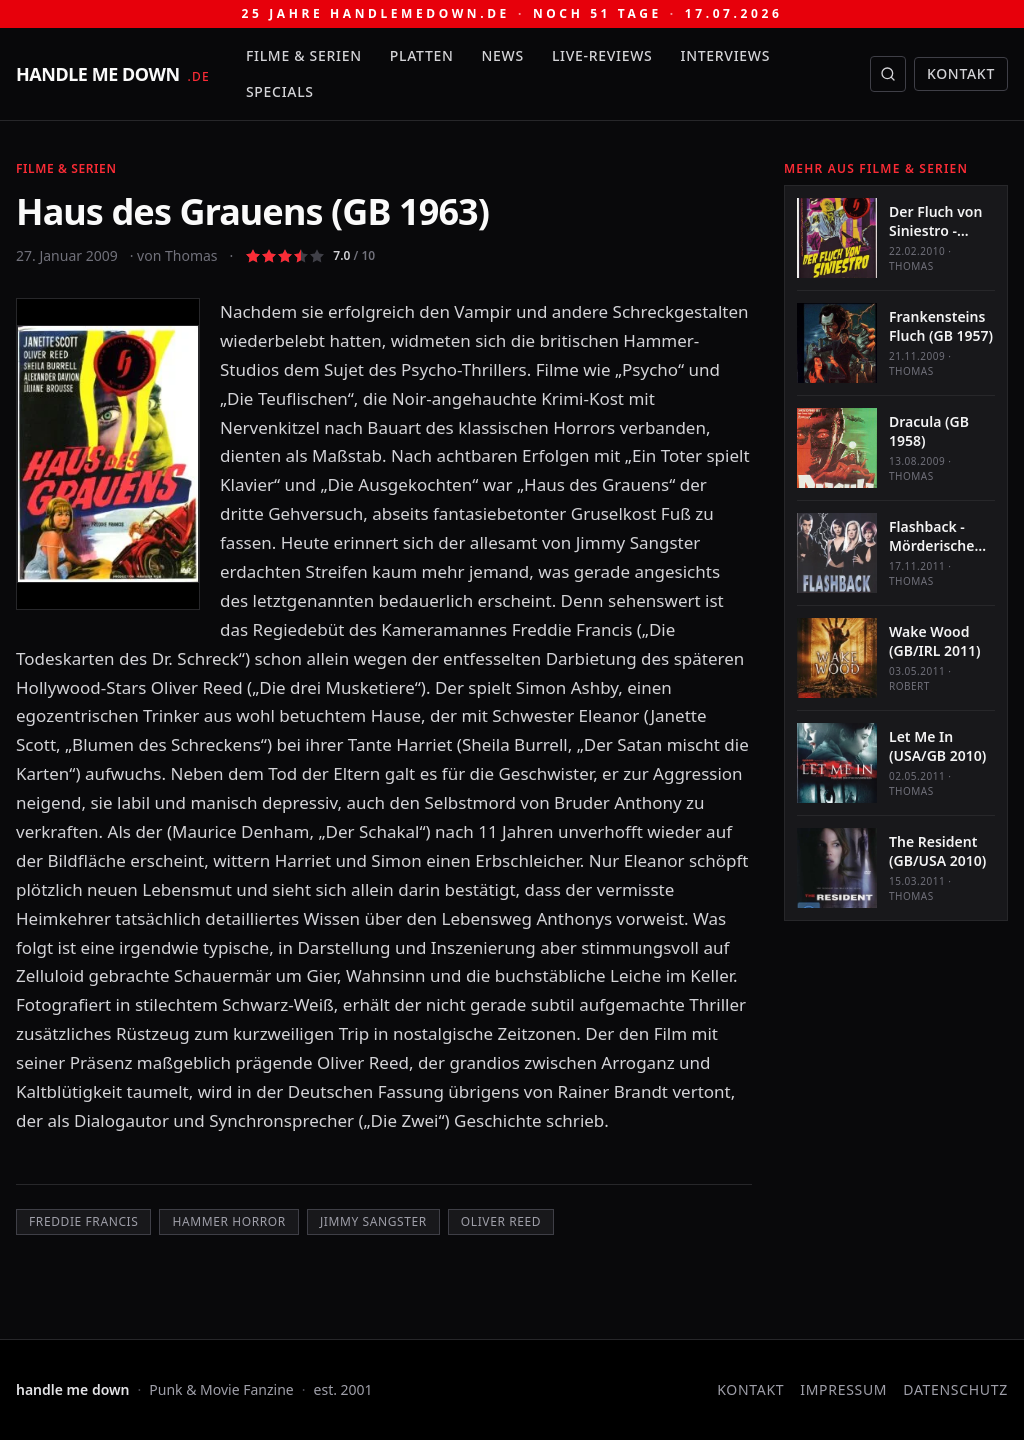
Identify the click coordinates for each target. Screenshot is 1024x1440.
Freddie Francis (83, 1221)
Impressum (843, 1389)
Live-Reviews (602, 55)
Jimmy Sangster (373, 1221)
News (503, 55)
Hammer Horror (228, 1221)
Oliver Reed (501, 1221)
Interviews (726, 55)
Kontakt (961, 73)
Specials (280, 91)
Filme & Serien (304, 55)
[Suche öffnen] (888, 74)
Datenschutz (955, 1389)
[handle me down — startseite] (113, 74)
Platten (422, 55)
